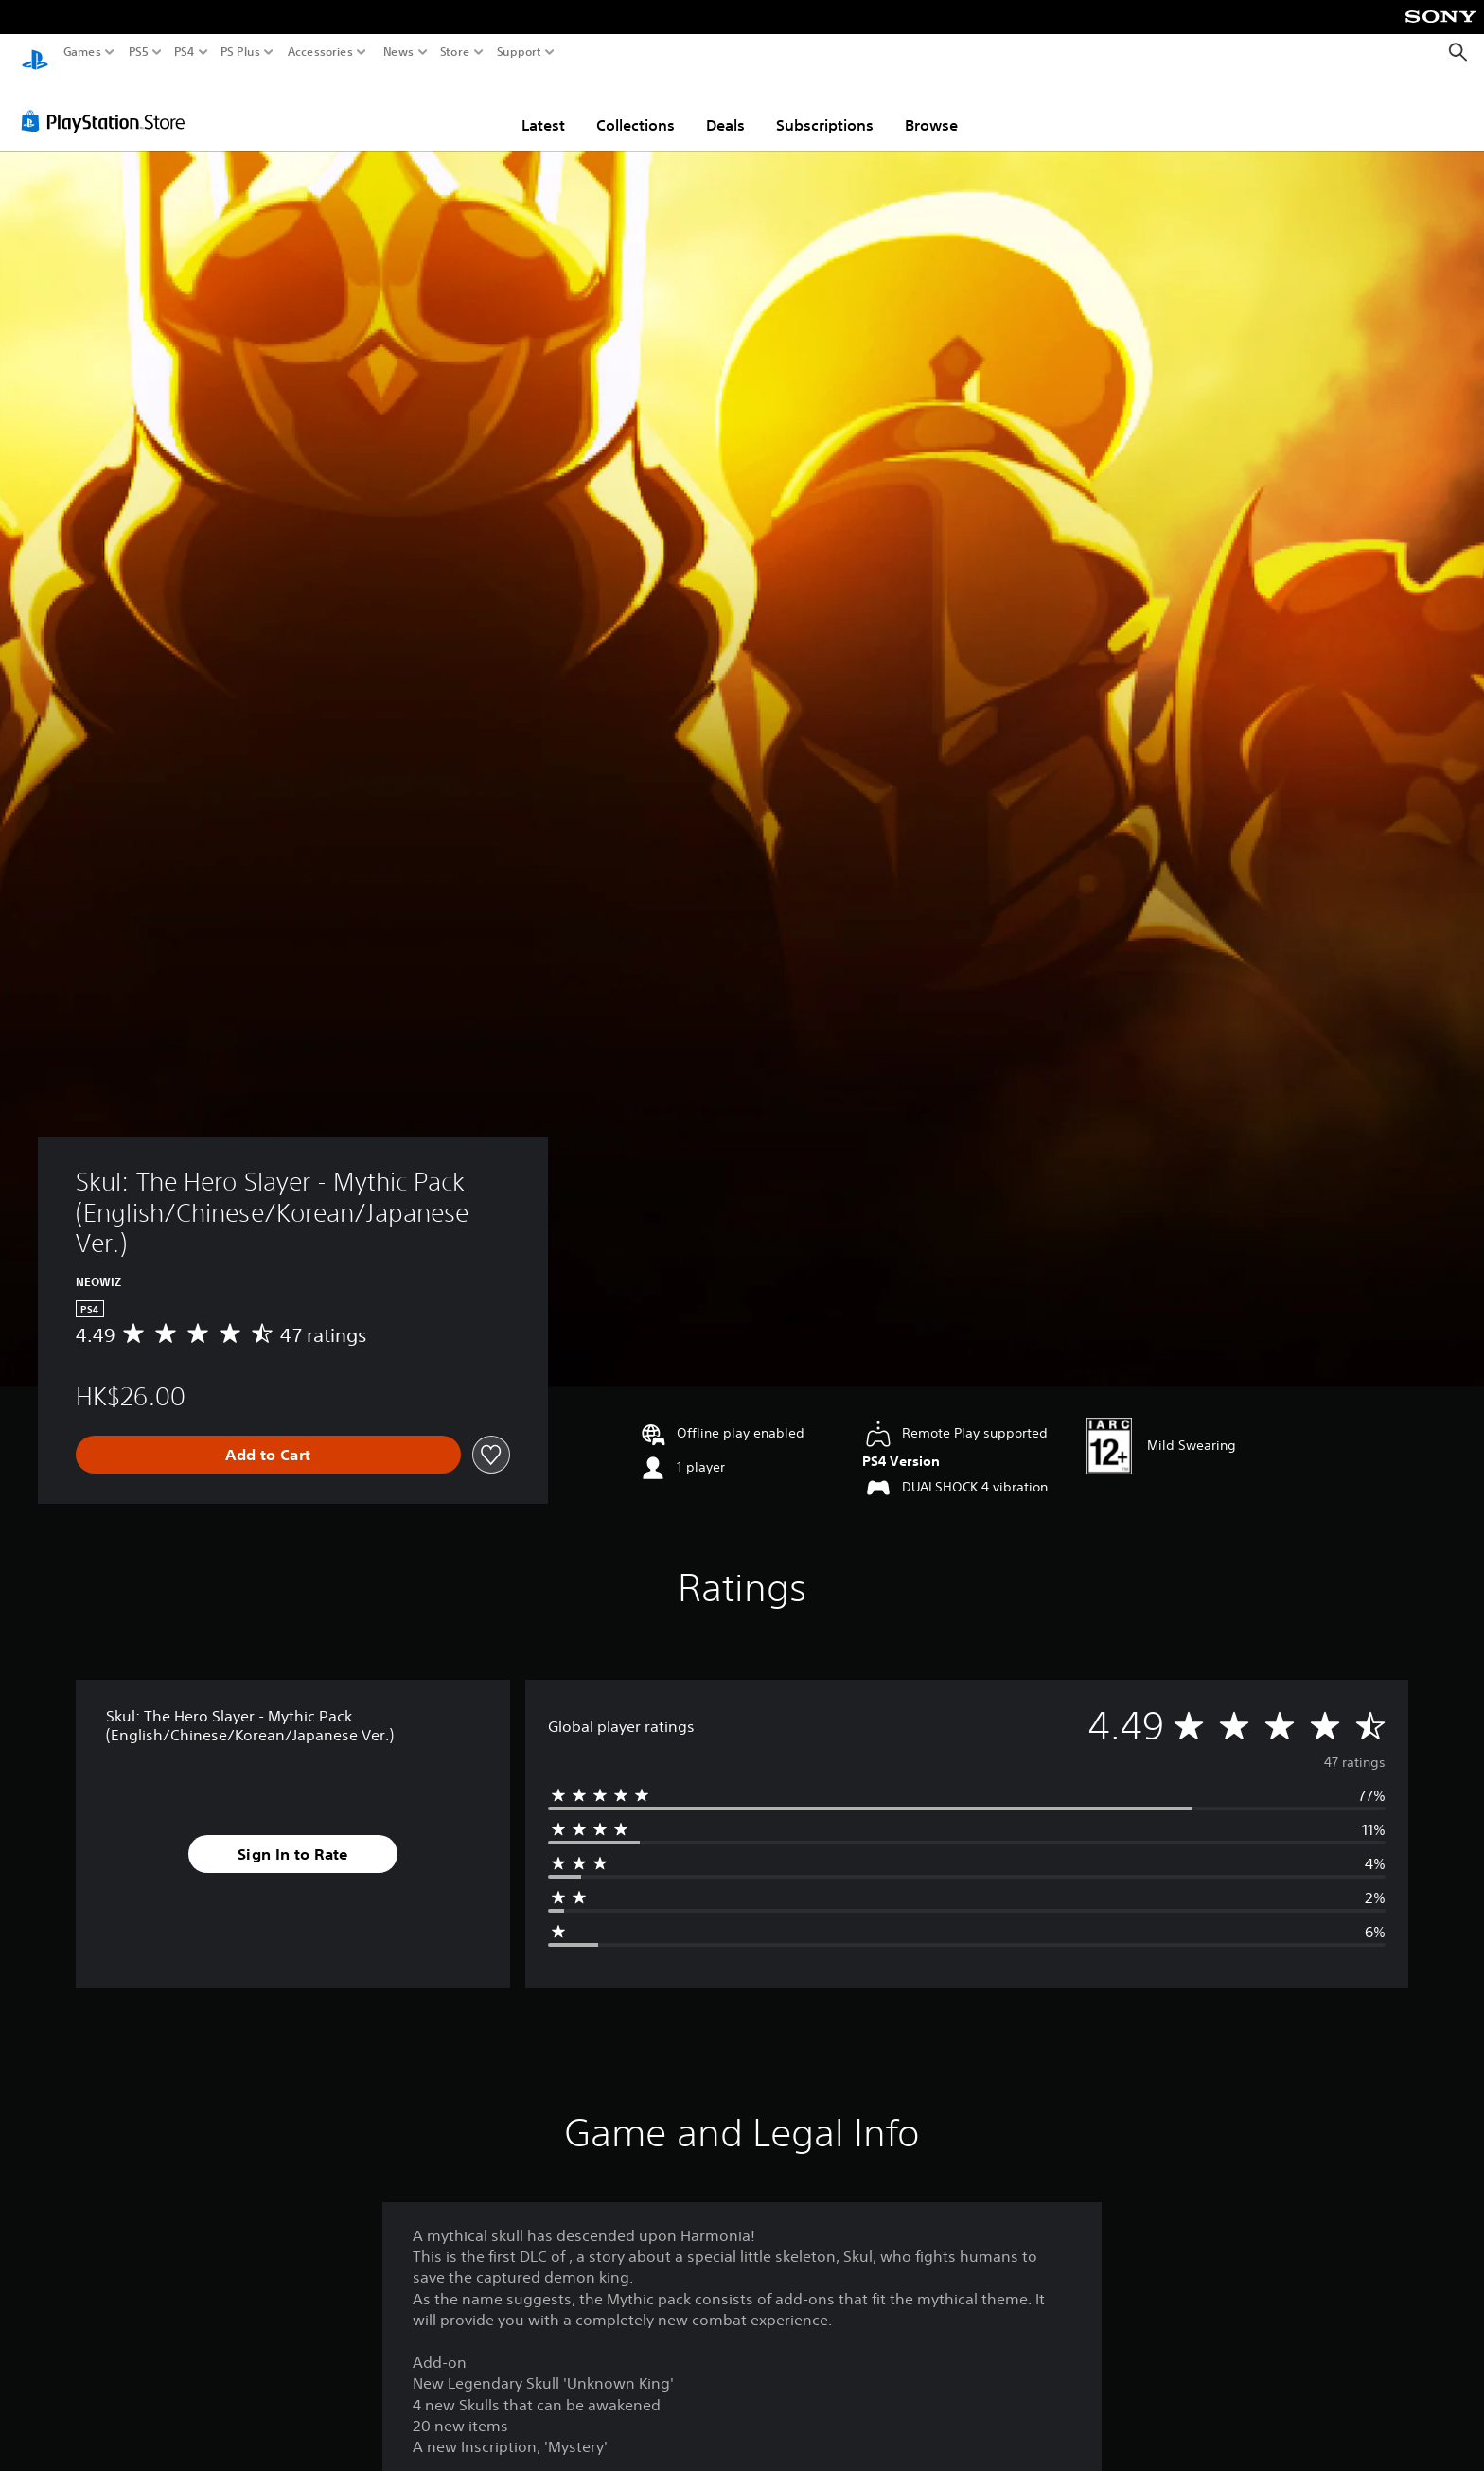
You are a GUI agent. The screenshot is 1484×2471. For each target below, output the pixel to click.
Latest (543, 106)
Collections (635, 106)
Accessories (320, 52)
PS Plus (240, 52)
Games (82, 52)
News (398, 52)
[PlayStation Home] (35, 52)
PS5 (139, 52)
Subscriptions (825, 106)
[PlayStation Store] (108, 103)
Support (519, 52)
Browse (931, 106)
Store (455, 52)
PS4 (184, 52)
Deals (725, 106)
